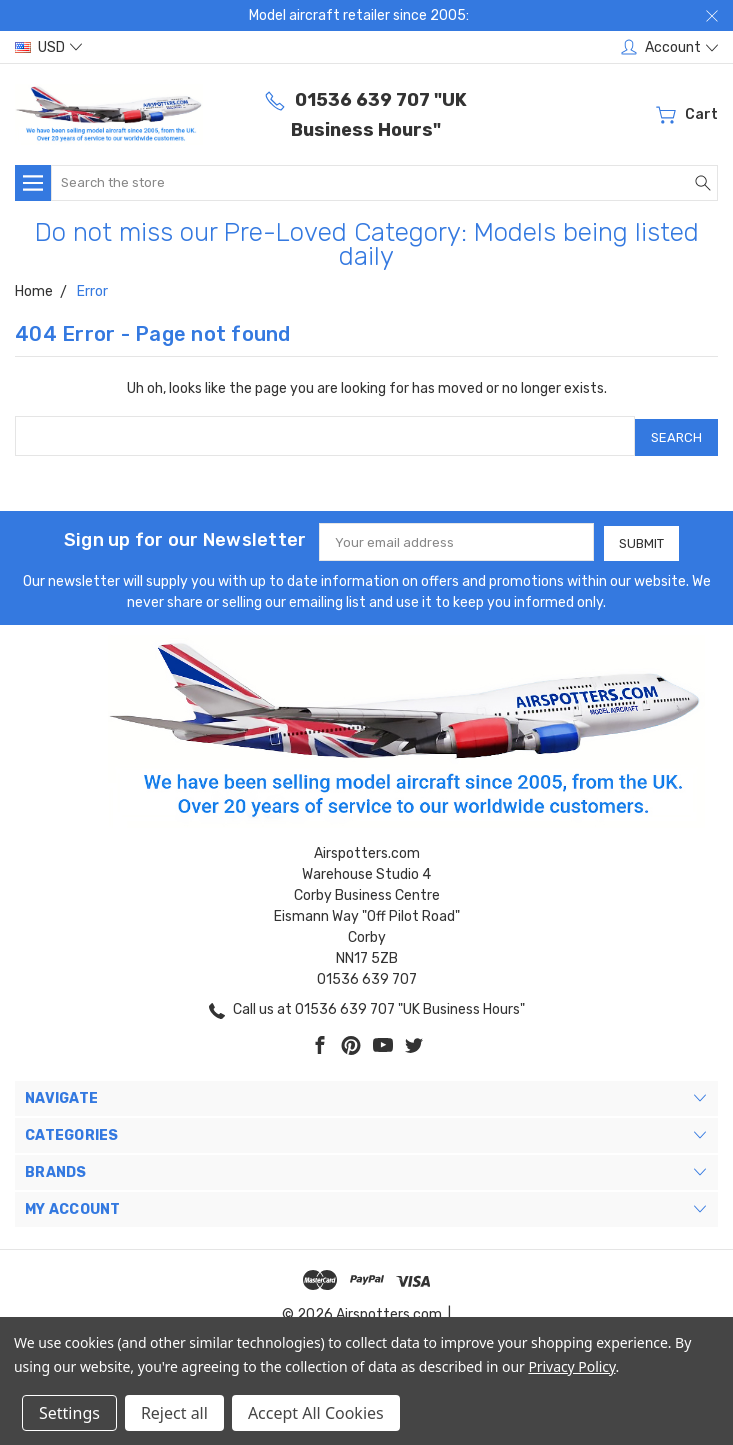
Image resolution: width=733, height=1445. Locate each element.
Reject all (174, 1413)
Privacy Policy (571, 1366)
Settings (69, 1413)
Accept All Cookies (316, 1413)
